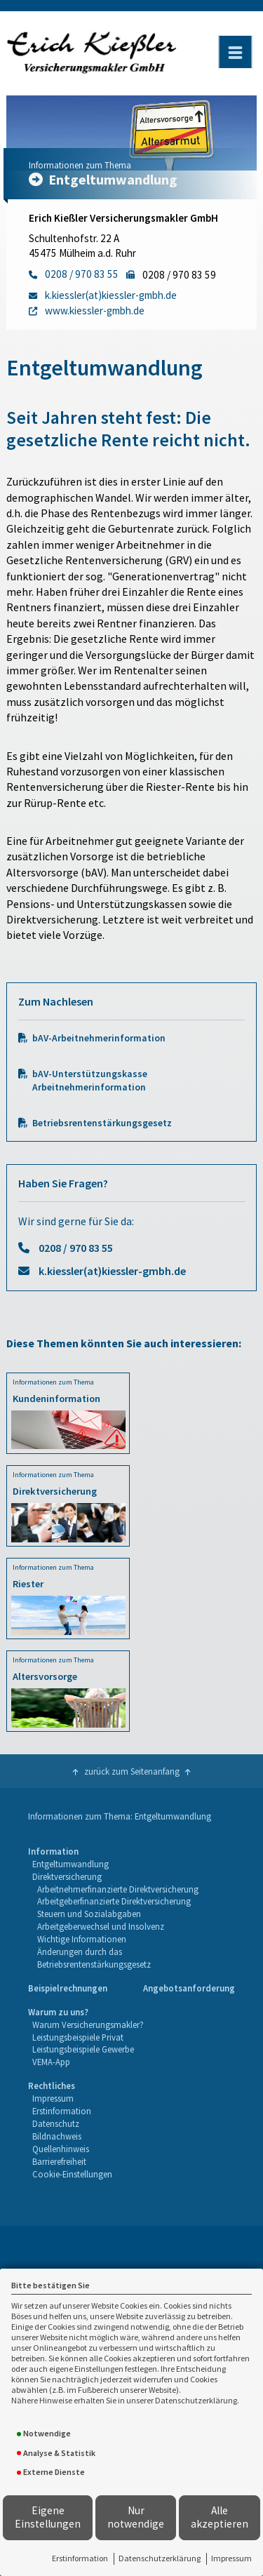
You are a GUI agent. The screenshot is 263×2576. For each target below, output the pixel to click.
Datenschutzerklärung (160, 2558)
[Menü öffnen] (235, 52)
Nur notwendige (135, 2517)
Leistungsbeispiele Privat (77, 2037)
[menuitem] (131, 1908)
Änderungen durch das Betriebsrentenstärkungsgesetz (94, 1958)
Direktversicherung (67, 1876)
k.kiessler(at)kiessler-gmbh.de (112, 1271)
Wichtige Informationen (81, 1938)
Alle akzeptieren (219, 2517)
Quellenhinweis (60, 2148)
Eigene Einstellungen (48, 2517)
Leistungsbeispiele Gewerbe (83, 2049)
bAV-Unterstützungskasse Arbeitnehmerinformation (89, 1080)
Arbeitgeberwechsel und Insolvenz (100, 1926)
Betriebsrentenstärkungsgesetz (102, 1123)
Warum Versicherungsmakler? (88, 2024)
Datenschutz (55, 2123)
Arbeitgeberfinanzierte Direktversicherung (114, 1901)
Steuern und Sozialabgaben (89, 1913)
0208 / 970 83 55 (76, 1248)
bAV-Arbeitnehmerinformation (99, 1038)
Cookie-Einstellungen (72, 2174)
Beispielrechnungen (67, 1988)
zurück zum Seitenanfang (132, 1771)
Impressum (231, 2558)
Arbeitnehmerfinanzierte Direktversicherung (117, 1889)
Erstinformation (80, 2558)
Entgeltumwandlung (70, 1863)
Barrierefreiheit (59, 2161)
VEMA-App (51, 2061)
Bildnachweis (56, 2136)
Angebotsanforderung (189, 1988)
